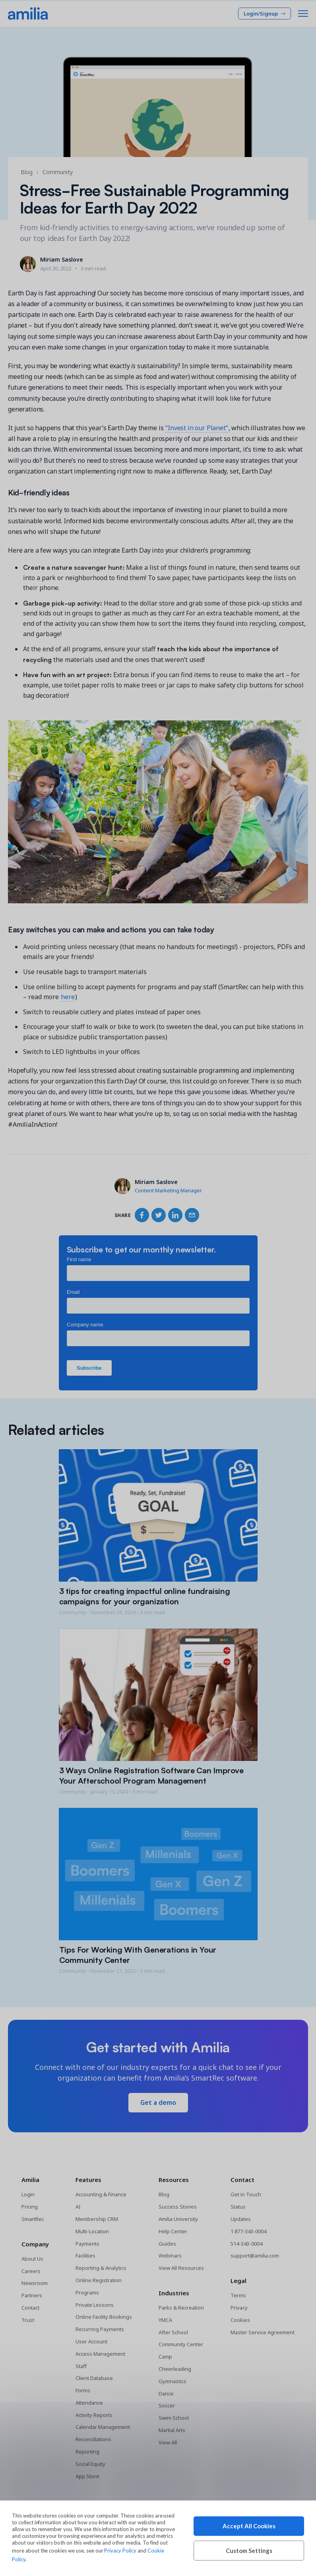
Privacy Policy (120, 2550)
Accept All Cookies (249, 2525)
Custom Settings (249, 2550)
